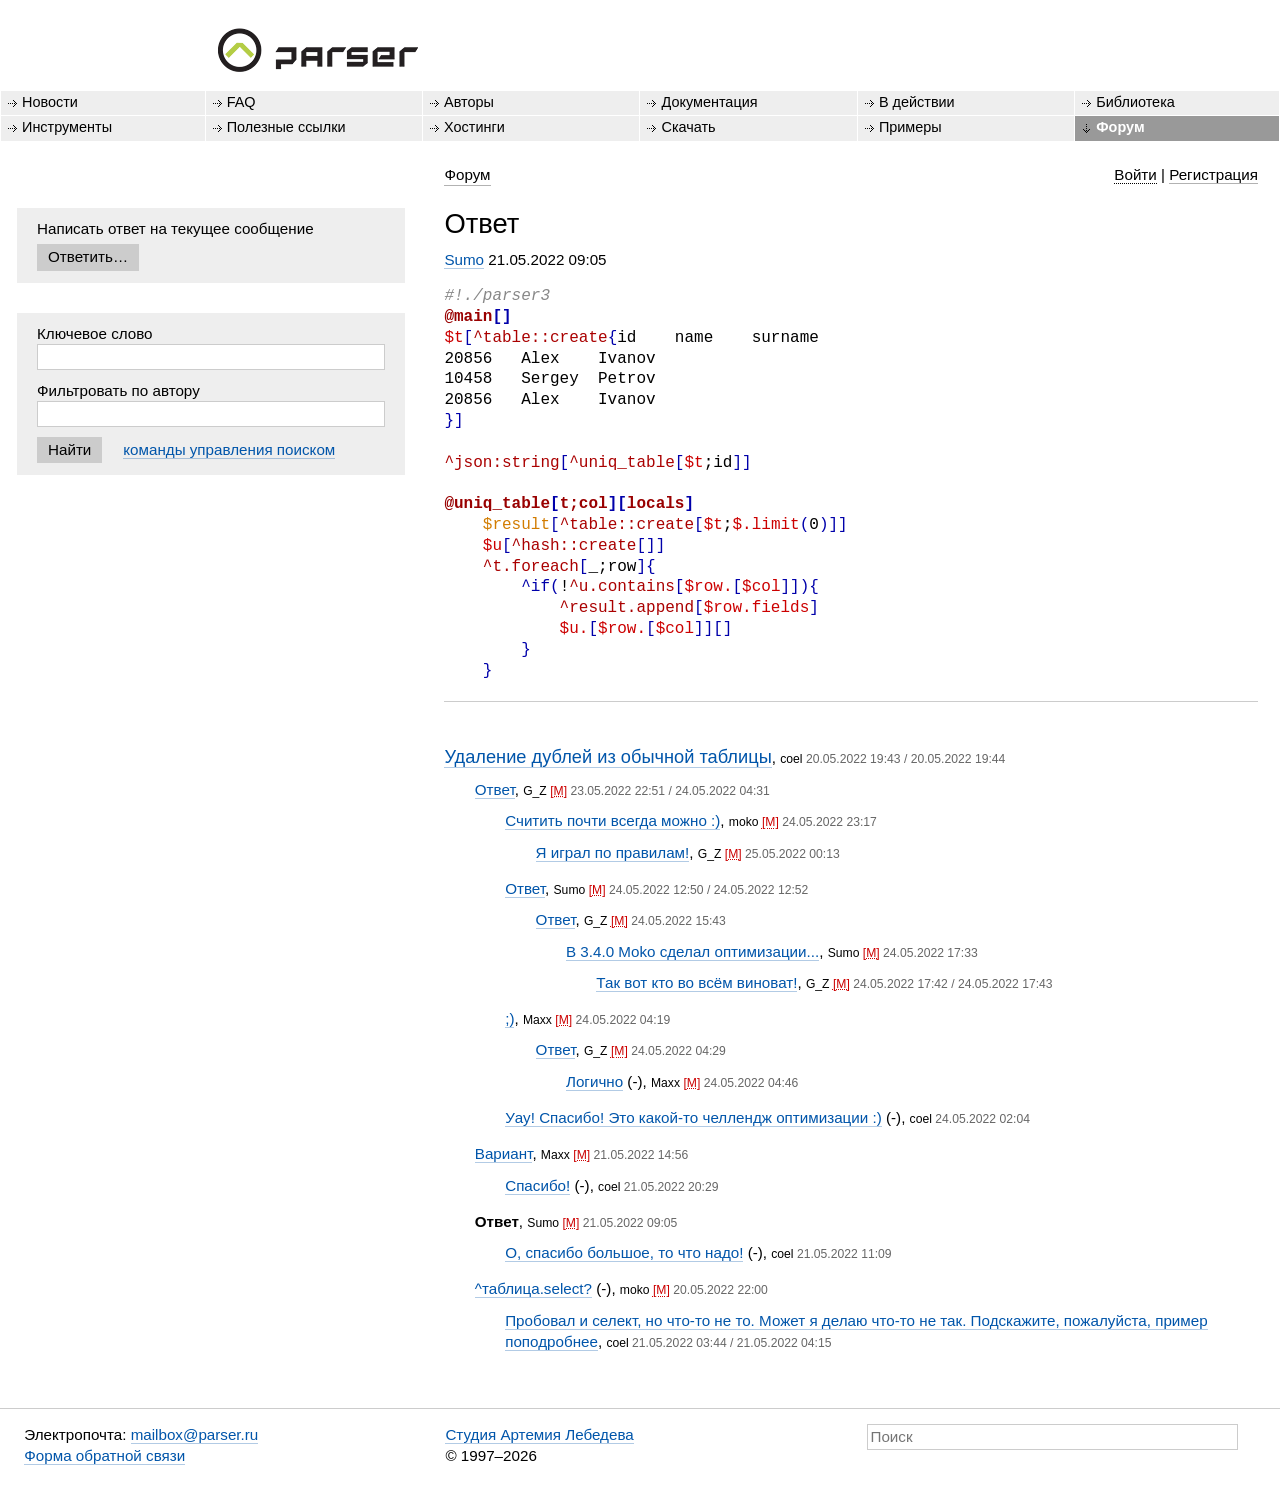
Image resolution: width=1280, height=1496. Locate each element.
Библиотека (1135, 102)
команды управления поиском (229, 449)
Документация (709, 102)
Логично (594, 1081)
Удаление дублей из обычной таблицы (607, 756)
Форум (1120, 127)
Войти (1135, 174)
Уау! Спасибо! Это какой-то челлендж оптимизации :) (693, 1117)
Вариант (504, 1153)
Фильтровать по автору (118, 390)
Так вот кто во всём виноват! (696, 982)
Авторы (469, 102)
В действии (917, 102)
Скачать (688, 127)
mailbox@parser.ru (195, 1434)
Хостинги (474, 127)
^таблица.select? (533, 1288)
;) (509, 1018)
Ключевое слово (95, 333)
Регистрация (1213, 174)
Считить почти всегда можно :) (612, 820)
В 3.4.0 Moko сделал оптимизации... (692, 951)
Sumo (464, 259)
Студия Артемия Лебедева (539, 1434)
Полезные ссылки (286, 127)
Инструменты (67, 127)
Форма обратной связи (104, 1455)
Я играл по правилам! (613, 852)
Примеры (910, 127)
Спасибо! (537, 1185)
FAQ (241, 102)
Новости (50, 102)
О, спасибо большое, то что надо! (624, 1252)
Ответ (495, 789)
